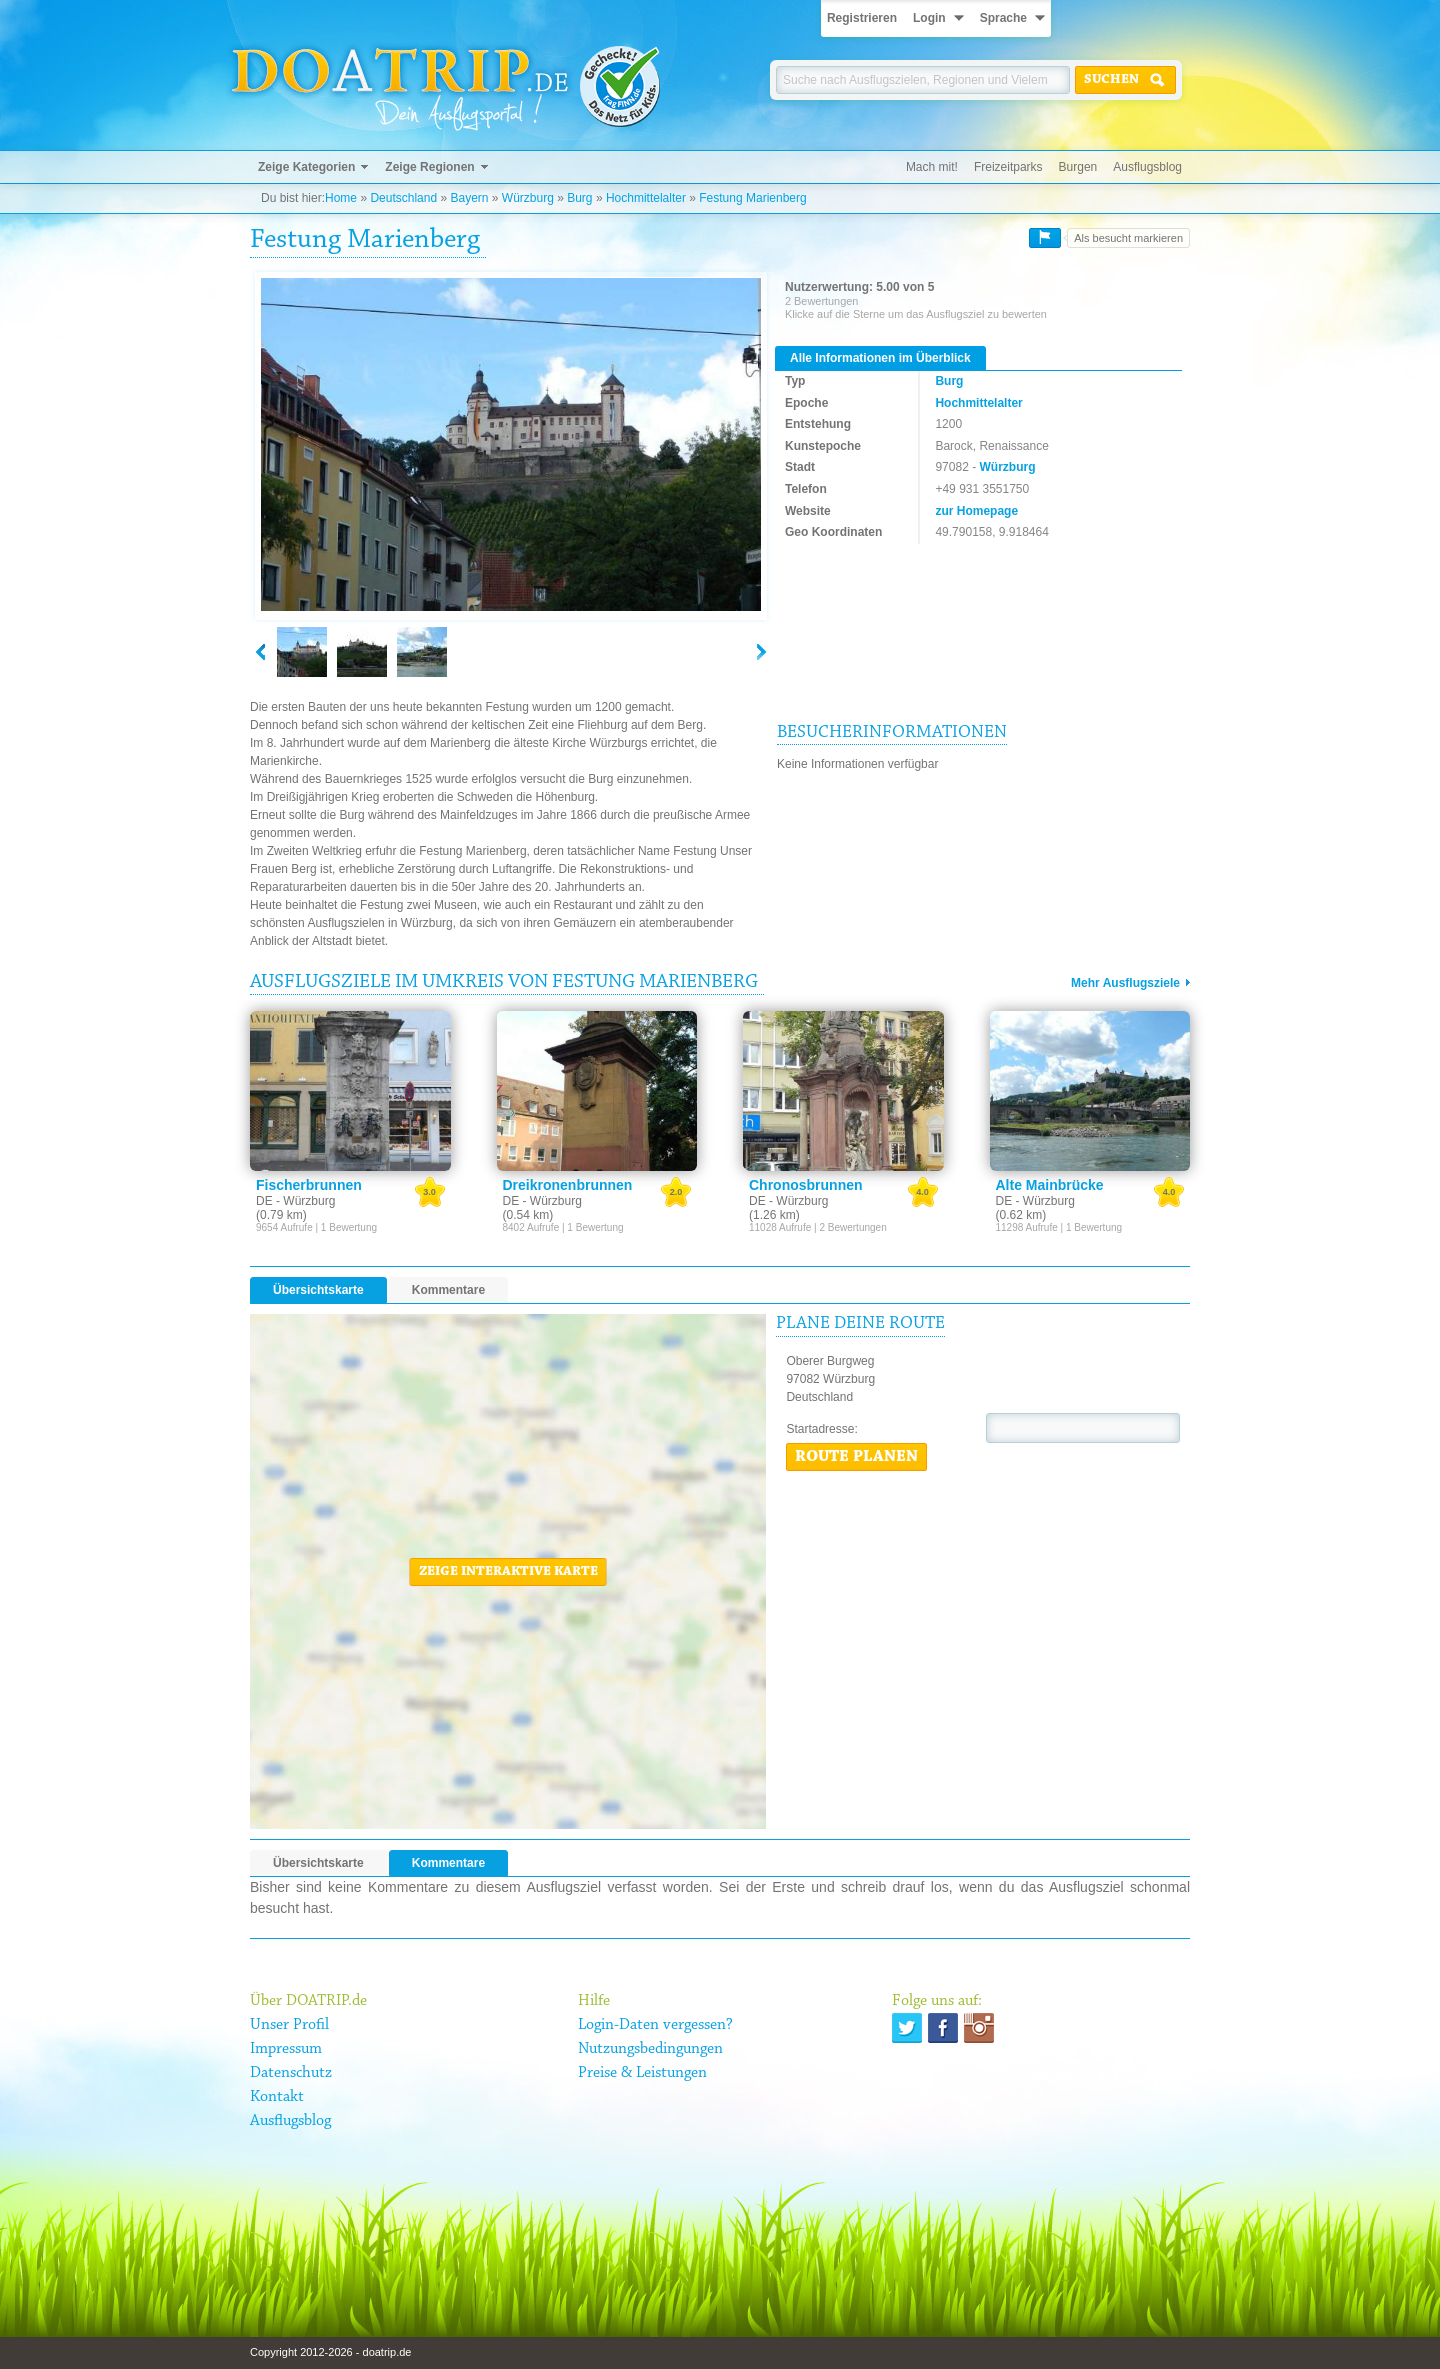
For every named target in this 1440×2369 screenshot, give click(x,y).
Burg (579, 198)
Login (929, 18)
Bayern (469, 198)
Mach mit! (932, 167)
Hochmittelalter (646, 198)
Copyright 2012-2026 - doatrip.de (330, 2352)
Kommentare (448, 1290)
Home (341, 198)
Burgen (1078, 167)
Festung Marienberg (752, 198)
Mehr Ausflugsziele (1125, 983)
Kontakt (277, 2097)
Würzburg (528, 198)
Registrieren (862, 18)
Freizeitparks (1008, 167)
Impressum (286, 2049)
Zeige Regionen (429, 167)
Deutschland (403, 198)
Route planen (856, 1457)
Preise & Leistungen (642, 2073)
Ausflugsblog (1147, 167)
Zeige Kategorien (306, 167)
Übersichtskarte (318, 1290)
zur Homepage (976, 511)
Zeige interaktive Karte (508, 1572)
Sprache (1003, 18)
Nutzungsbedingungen (650, 2049)
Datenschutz (291, 2073)
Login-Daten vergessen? (655, 2025)
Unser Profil (289, 2025)
